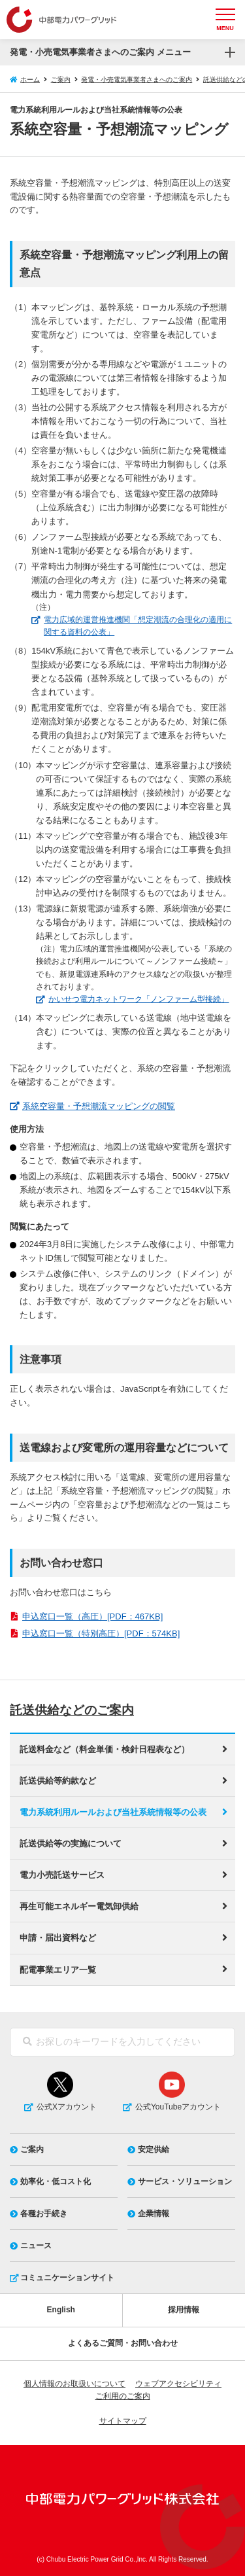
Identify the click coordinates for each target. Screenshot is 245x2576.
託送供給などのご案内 (75, 1710)
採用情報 (183, 2309)
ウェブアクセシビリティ (178, 2383)
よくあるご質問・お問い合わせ (123, 2343)
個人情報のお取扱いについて (74, 2383)
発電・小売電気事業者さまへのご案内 (136, 79)
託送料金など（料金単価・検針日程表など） (104, 1749)
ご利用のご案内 (122, 2396)
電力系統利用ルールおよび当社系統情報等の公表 (113, 1812)
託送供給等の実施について (71, 1843)
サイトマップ (122, 2421)
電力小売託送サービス (62, 1875)
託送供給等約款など (58, 1781)
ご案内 (61, 79)
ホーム (30, 79)
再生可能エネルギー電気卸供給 (79, 1906)
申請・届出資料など (58, 1938)
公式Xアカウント (67, 2106)
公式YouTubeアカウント (178, 2106)
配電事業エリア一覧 (58, 1970)
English (61, 2309)
